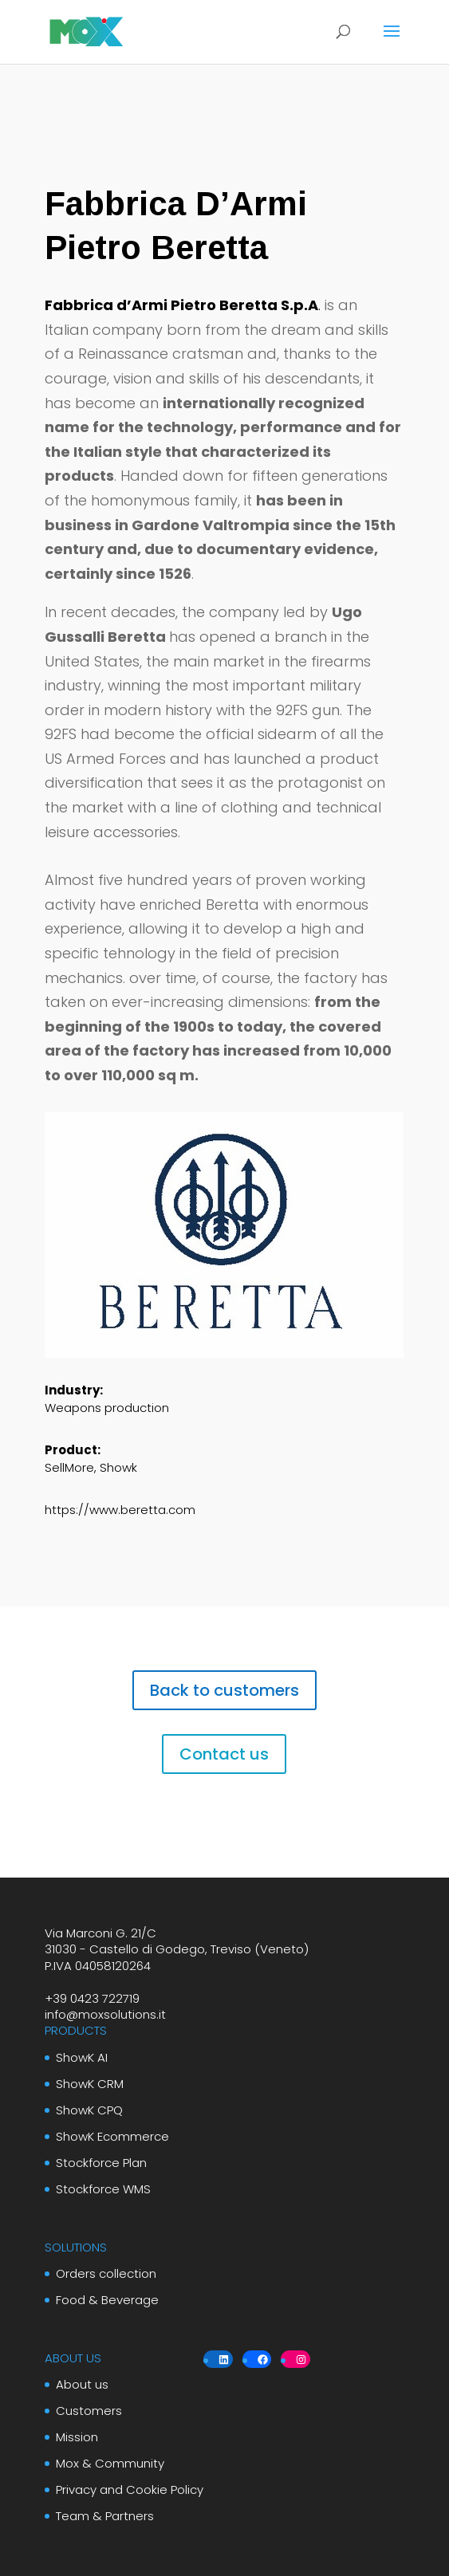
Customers (89, 2410)
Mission (77, 2437)
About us (82, 2384)
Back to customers (224, 1690)
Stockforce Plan (101, 2162)
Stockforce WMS (103, 2189)
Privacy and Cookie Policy (129, 2489)
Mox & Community (110, 2463)
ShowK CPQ (89, 2110)
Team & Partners (105, 2515)
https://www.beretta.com (120, 1509)
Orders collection (106, 2273)
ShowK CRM (90, 2083)
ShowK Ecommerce (112, 2136)
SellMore (69, 1467)
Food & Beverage (107, 2299)
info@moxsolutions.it (105, 2014)
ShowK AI (82, 2057)
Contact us (224, 1754)
